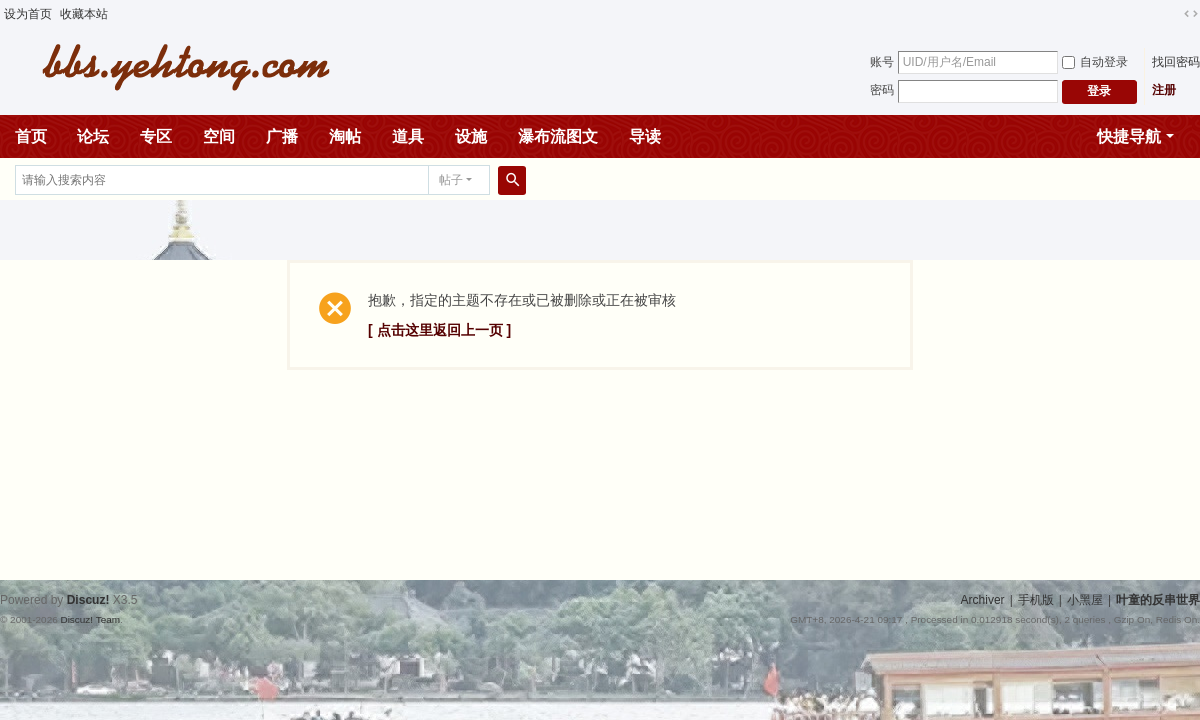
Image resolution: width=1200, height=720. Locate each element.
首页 (31, 136)
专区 (156, 136)
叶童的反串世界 (1158, 600)
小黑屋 (1085, 600)
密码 (882, 90)
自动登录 (1095, 62)
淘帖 (345, 136)
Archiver (983, 600)
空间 (219, 136)
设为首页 (28, 14)
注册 (1164, 90)
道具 (408, 136)
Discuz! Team (90, 619)
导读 (645, 136)
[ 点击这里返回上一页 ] (439, 330)
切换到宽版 (1191, 14)
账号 (882, 62)
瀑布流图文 (558, 136)
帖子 (451, 180)
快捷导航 (1129, 136)
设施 (471, 136)
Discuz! (88, 600)
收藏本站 (84, 14)
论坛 (93, 136)
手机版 (1036, 600)
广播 (282, 136)
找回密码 (1176, 62)
